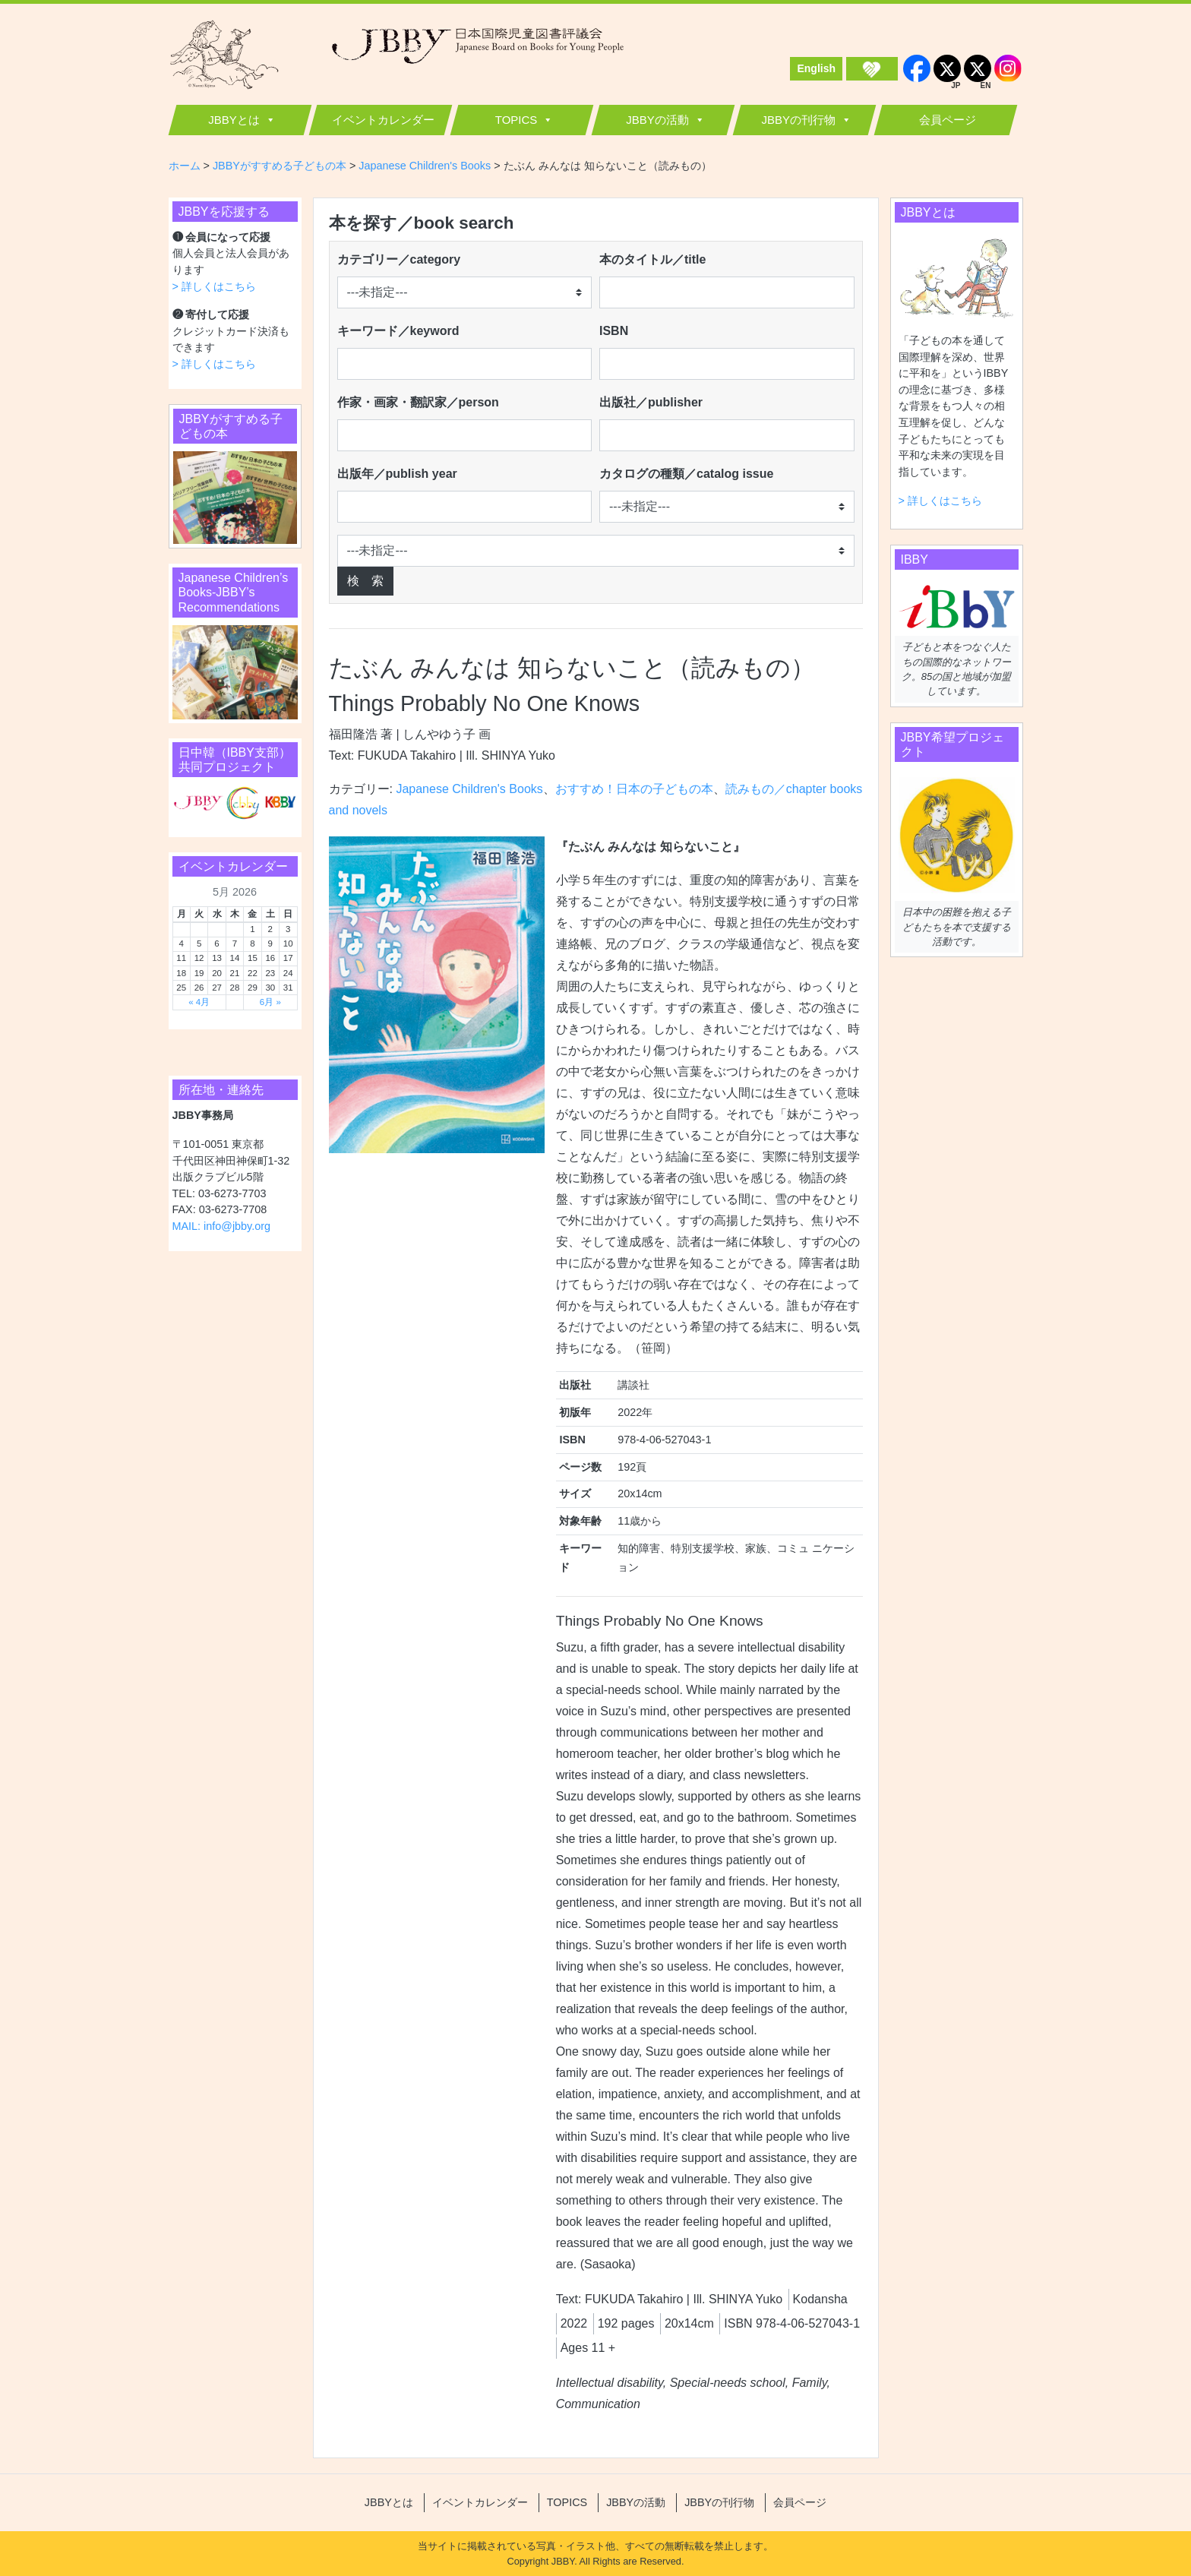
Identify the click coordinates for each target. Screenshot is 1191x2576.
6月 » (270, 1002)
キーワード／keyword (398, 330)
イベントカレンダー (383, 119)
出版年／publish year (397, 473)
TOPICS (516, 119)
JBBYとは (234, 119)
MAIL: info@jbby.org (221, 1226)
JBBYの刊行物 (798, 119)
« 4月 (199, 1002)
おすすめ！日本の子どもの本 (634, 788)
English (816, 68)
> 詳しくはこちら (214, 286)
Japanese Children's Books (469, 788)
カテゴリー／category (399, 259)
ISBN (613, 330)
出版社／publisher (651, 402)
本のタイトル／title (652, 259)
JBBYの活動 (657, 119)
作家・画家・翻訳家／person (418, 402)
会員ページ (947, 119)
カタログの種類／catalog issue (686, 473)
